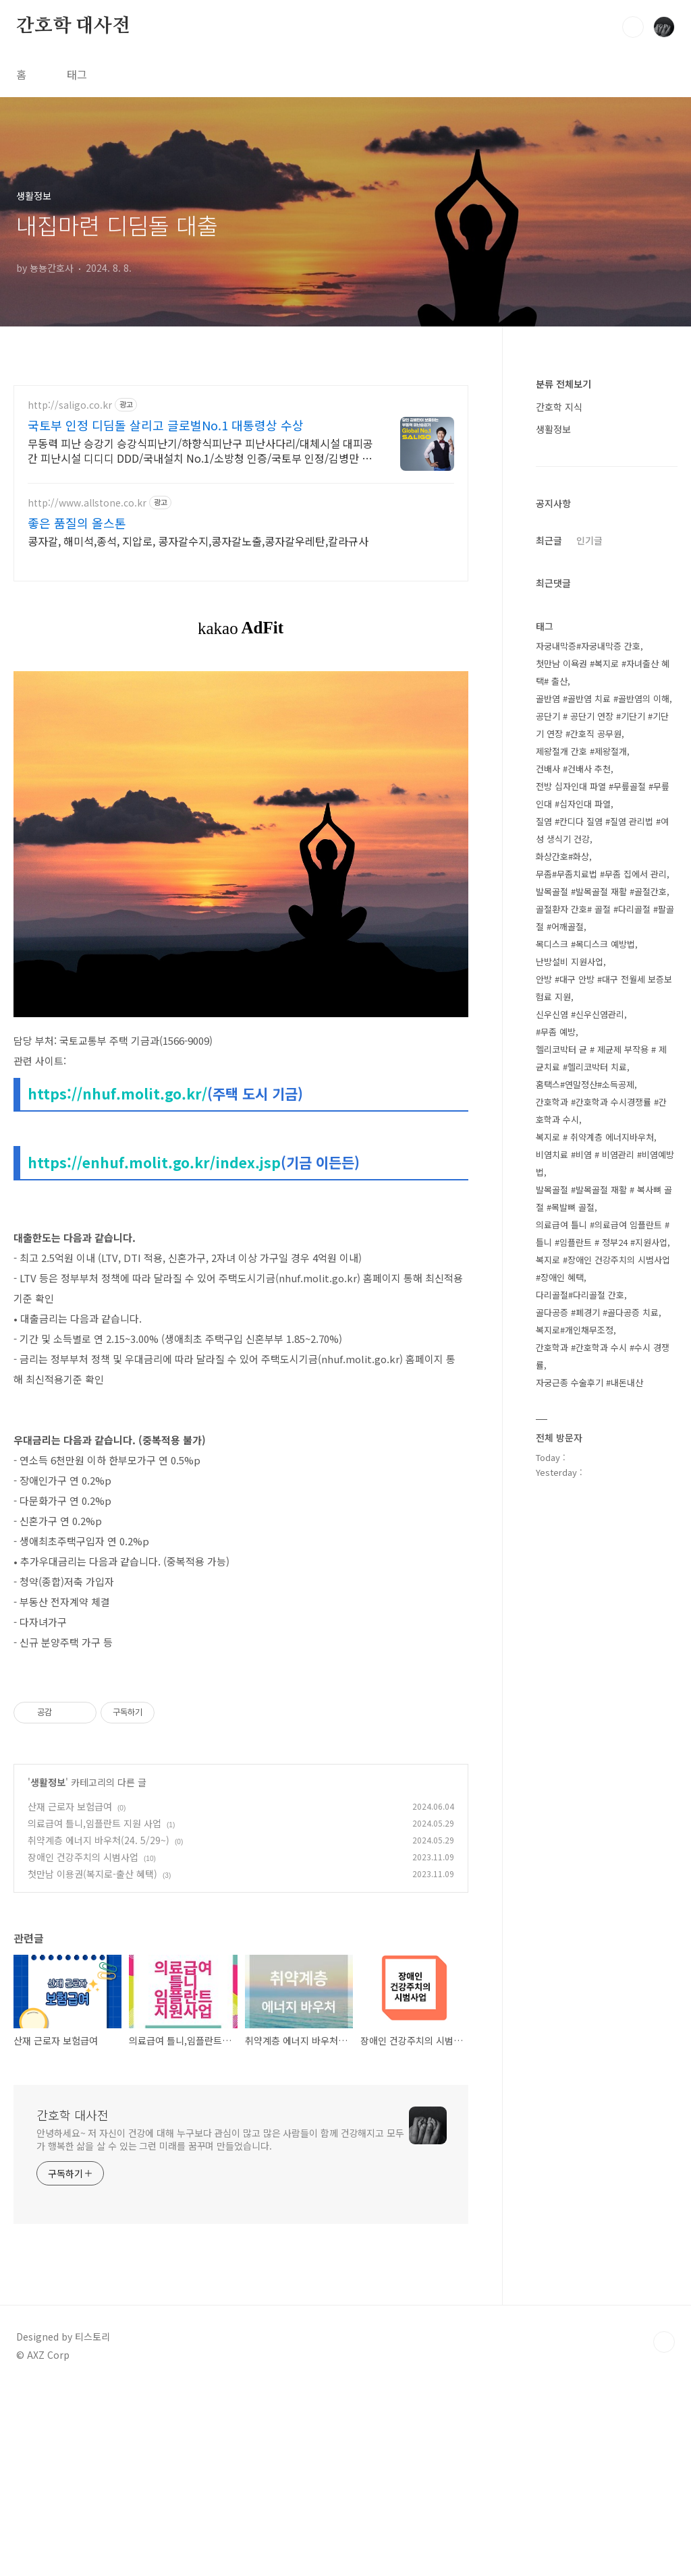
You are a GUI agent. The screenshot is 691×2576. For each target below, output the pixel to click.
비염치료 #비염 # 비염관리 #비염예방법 (605, 1163)
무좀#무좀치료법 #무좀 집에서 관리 (601, 873)
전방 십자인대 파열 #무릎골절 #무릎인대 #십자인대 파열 (602, 795)
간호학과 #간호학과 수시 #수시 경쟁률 (602, 1356)
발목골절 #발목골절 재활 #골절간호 (601, 891)
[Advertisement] (240, 1760)
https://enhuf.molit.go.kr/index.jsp (154, 1162)
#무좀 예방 (556, 1031)
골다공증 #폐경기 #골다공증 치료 (597, 1312)
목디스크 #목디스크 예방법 (585, 944)
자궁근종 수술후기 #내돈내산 (589, 1382)
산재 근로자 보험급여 (70, 1995)
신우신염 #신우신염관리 (580, 1014)
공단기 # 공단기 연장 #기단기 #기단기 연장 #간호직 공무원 (602, 725)
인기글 (589, 540)
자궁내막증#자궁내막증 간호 (588, 645)
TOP (664, 2531)
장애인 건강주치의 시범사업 (83, 2046)
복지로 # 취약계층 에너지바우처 (595, 1136)
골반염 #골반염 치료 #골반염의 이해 (602, 698)
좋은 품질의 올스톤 (77, 523)
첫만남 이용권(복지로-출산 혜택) (92, 2062)
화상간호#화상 (562, 856)
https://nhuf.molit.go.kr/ (117, 1093)
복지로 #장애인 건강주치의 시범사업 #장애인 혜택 (603, 1268)
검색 (633, 27)
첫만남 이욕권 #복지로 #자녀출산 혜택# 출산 (602, 672)
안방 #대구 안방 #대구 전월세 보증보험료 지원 (604, 988)
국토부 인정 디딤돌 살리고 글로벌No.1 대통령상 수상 (166, 425)
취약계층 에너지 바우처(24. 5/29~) (98, 2029)
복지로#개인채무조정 (574, 1329)
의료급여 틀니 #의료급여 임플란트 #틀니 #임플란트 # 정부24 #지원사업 (602, 1233)
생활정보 (47, 1971)
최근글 (549, 540)
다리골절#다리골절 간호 (580, 1294)
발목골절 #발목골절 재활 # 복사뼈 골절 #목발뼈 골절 (604, 1198)
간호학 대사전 (73, 26)
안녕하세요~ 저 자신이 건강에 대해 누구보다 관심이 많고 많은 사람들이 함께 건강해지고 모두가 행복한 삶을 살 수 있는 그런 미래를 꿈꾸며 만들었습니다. (220, 2328)
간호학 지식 (559, 406)
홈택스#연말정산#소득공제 (585, 1084)
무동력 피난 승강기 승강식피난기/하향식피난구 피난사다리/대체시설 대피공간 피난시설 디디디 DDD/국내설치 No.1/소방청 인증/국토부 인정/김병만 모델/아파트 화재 (200, 450)
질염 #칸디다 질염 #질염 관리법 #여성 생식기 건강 (602, 830)
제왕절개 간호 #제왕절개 (581, 751)
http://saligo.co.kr (70, 405)
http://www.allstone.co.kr (87, 503)
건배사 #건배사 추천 (573, 768)
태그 (77, 74)
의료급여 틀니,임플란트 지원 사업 (94, 2012)
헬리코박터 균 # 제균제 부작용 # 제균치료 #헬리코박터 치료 (601, 1058)
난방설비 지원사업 (569, 961)
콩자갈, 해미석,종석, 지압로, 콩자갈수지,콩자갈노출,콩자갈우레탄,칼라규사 (198, 540)
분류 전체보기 (563, 384)
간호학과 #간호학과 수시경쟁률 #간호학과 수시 (601, 1110)
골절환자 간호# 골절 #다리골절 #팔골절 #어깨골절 (605, 918)
